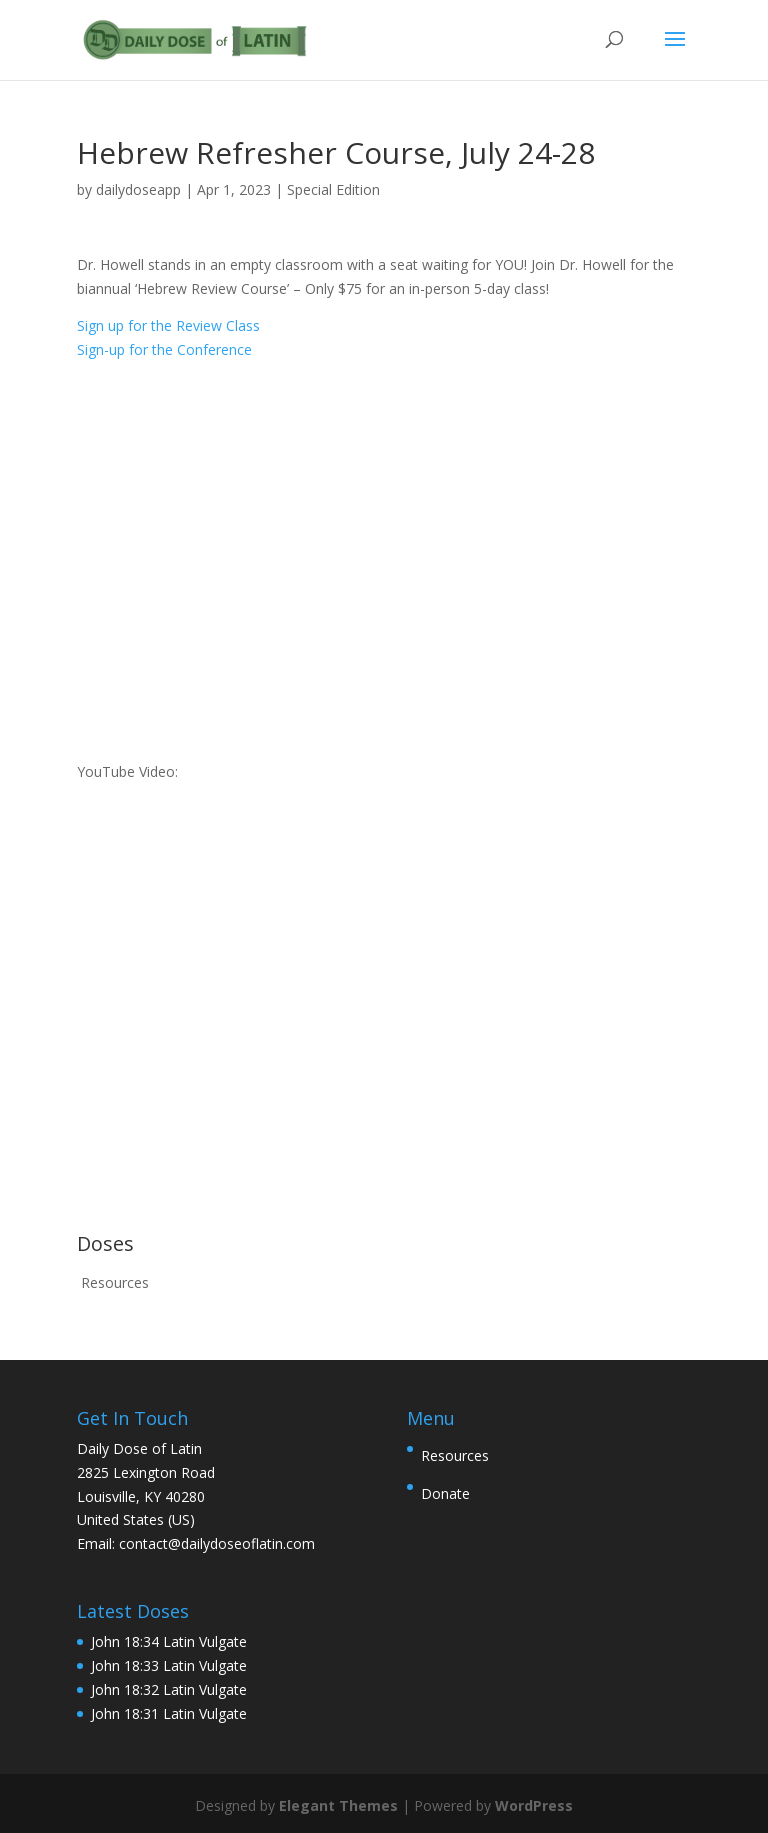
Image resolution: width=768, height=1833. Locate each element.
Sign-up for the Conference (164, 349)
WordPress (534, 1805)
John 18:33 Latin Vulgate (169, 1665)
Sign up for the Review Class (168, 325)
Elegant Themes (338, 1805)
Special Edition (333, 189)
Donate (445, 1493)
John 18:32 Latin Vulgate (169, 1689)
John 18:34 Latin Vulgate (169, 1641)
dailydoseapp (138, 189)
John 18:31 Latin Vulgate (169, 1713)
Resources (115, 1282)
